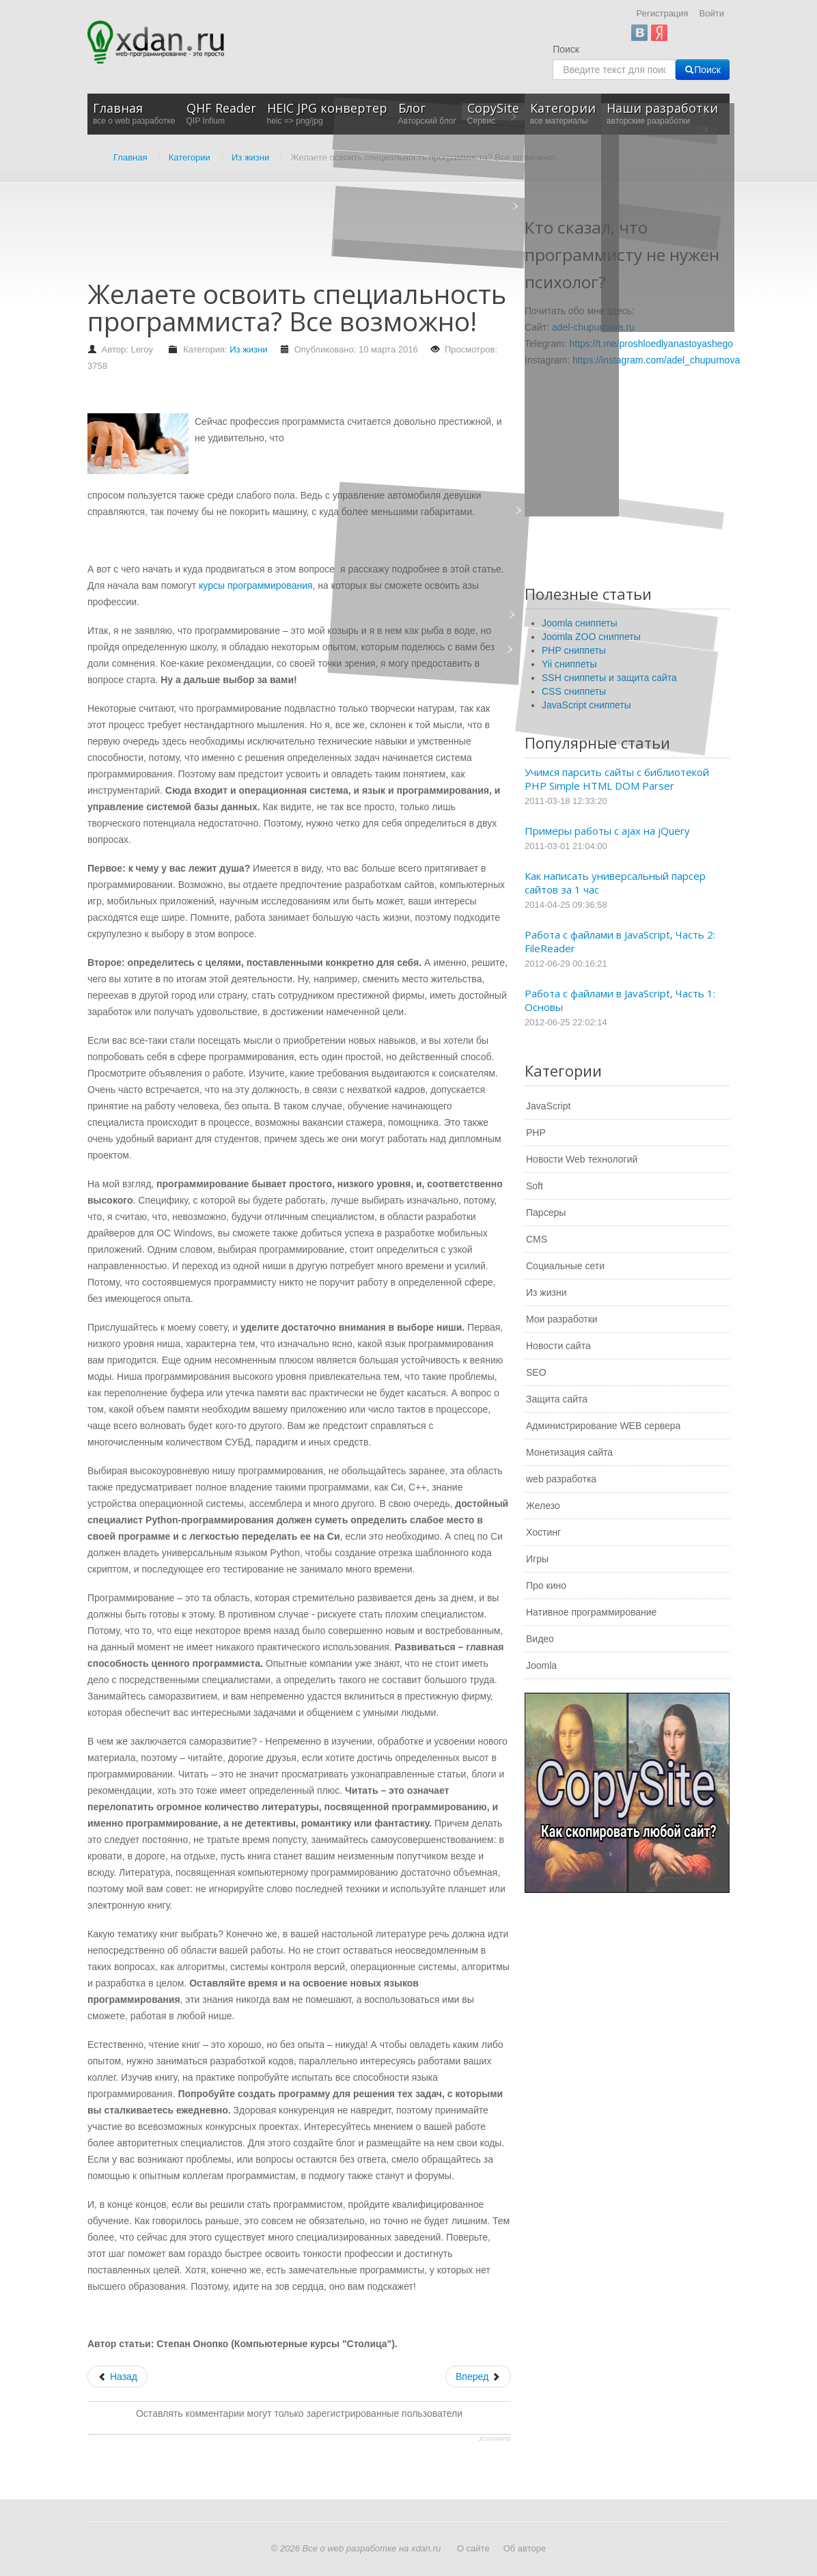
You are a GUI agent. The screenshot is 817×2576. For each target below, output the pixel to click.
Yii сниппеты (569, 664)
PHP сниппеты (574, 650)
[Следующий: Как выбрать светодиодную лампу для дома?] (478, 2376)
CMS (536, 1239)
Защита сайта (556, 1399)
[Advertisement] (336, 237)
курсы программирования (256, 585)
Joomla (541, 1665)
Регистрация (663, 13)
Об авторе (524, 2548)
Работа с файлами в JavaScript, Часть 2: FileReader (620, 941)
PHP (536, 1132)
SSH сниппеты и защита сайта (609, 677)
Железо (543, 1505)
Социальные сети (565, 1265)
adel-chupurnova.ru (593, 327)
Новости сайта (558, 1345)
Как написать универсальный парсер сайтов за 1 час (615, 882)
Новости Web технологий (581, 1159)
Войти (712, 13)
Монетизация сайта (569, 1452)
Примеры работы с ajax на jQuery (607, 830)
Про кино (546, 1585)
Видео (540, 1638)
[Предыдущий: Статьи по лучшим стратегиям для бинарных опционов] (117, 2376)
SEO (536, 1372)
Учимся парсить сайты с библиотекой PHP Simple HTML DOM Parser (617, 778)
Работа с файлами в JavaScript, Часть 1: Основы (620, 1000)
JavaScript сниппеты (586, 705)
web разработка (561, 1478)
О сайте (473, 2548)
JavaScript (548, 1105)
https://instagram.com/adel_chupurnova (656, 360)
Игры (537, 1558)
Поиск (566, 49)
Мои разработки (562, 1319)
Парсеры (546, 1212)
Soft (534, 1185)
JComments (494, 2438)
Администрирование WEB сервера (603, 1425)
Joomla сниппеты (580, 623)
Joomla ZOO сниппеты (591, 636)
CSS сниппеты (574, 691)
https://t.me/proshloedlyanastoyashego (651, 343)
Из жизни (248, 349)
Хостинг (543, 1532)
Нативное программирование (591, 1612)
